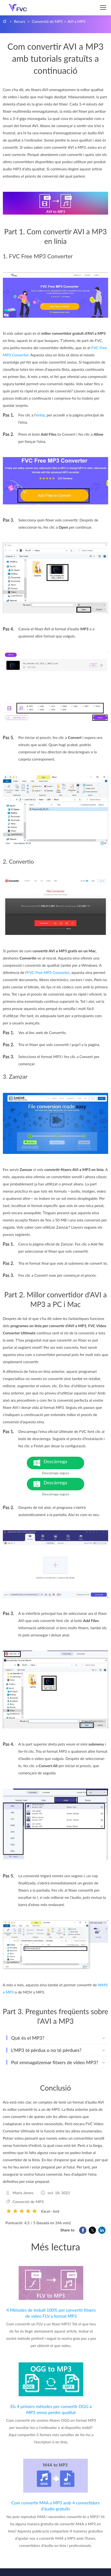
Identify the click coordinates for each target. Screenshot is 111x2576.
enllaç (41, 415)
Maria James (23, 2192)
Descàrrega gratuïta (64, 1463)
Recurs (19, 21)
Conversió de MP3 (47, 21)
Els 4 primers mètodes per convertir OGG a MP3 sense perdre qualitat (51, 2409)
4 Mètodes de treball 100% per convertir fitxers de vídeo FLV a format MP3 (51, 2313)
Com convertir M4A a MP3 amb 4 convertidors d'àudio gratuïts (55, 2505)
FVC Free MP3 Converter (48, 972)
